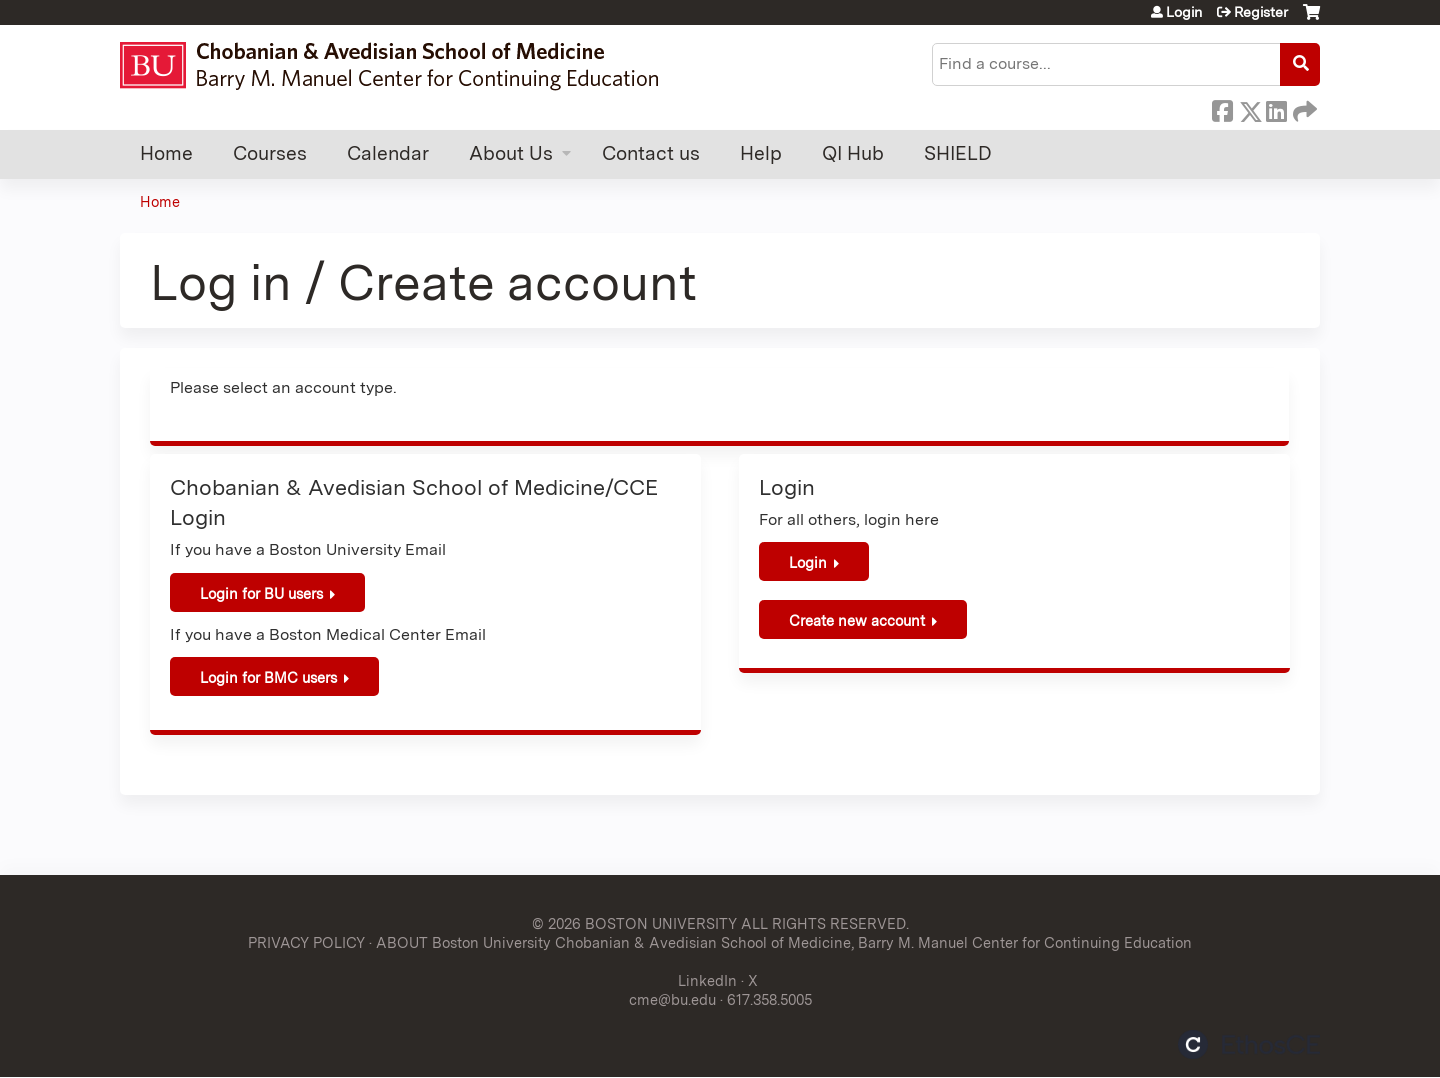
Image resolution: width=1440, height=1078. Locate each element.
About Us (511, 153)
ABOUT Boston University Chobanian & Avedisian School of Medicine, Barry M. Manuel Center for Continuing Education (784, 942)
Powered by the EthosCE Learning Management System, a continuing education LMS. (1249, 1044)
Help (761, 153)
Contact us (651, 153)
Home (166, 153)
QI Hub (853, 153)
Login (1184, 12)
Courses (270, 153)
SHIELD (958, 153)
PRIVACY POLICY (306, 942)
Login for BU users (261, 593)
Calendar (388, 153)
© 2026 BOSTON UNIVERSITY (634, 923)
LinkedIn (1276, 108)
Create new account (857, 620)
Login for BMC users (268, 677)
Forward (1303, 108)
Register (1261, 12)
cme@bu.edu (672, 999)
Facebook (1222, 108)
